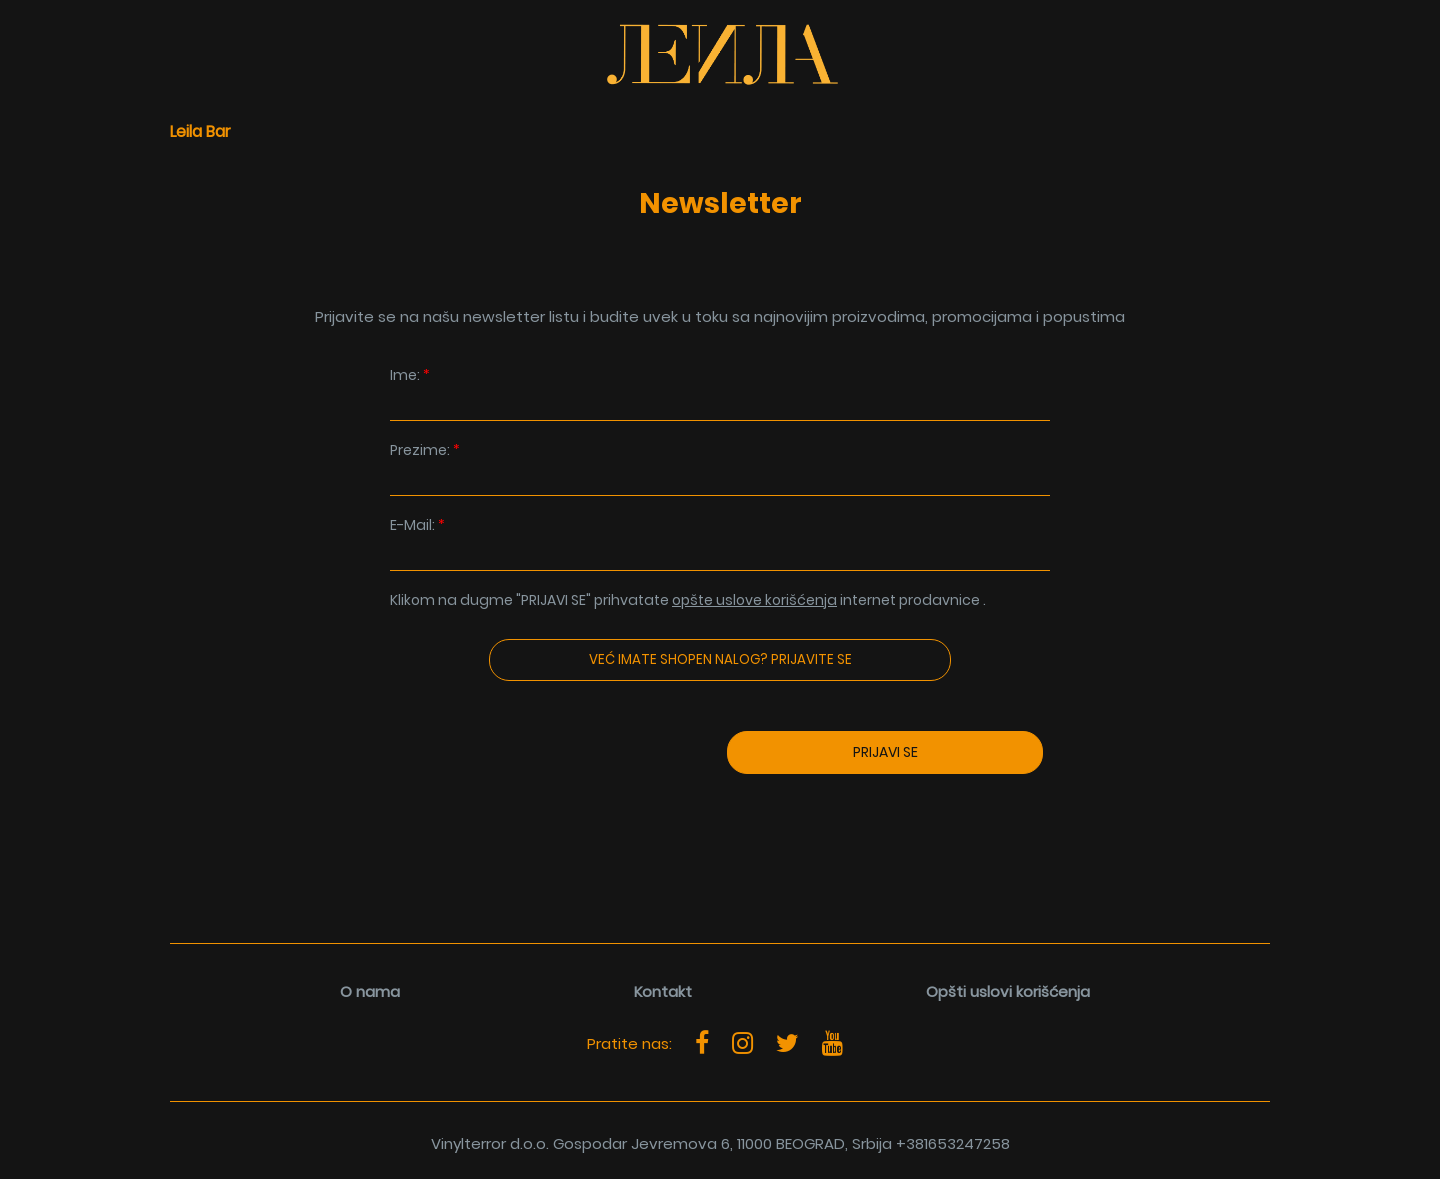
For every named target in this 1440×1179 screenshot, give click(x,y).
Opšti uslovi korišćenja (1008, 991)
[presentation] (496, 812)
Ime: (720, 393)
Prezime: (720, 468)
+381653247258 (953, 1143)
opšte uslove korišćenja (754, 600)
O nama (370, 991)
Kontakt (663, 991)
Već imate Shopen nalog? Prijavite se (720, 659)
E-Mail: (720, 543)
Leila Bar (200, 131)
